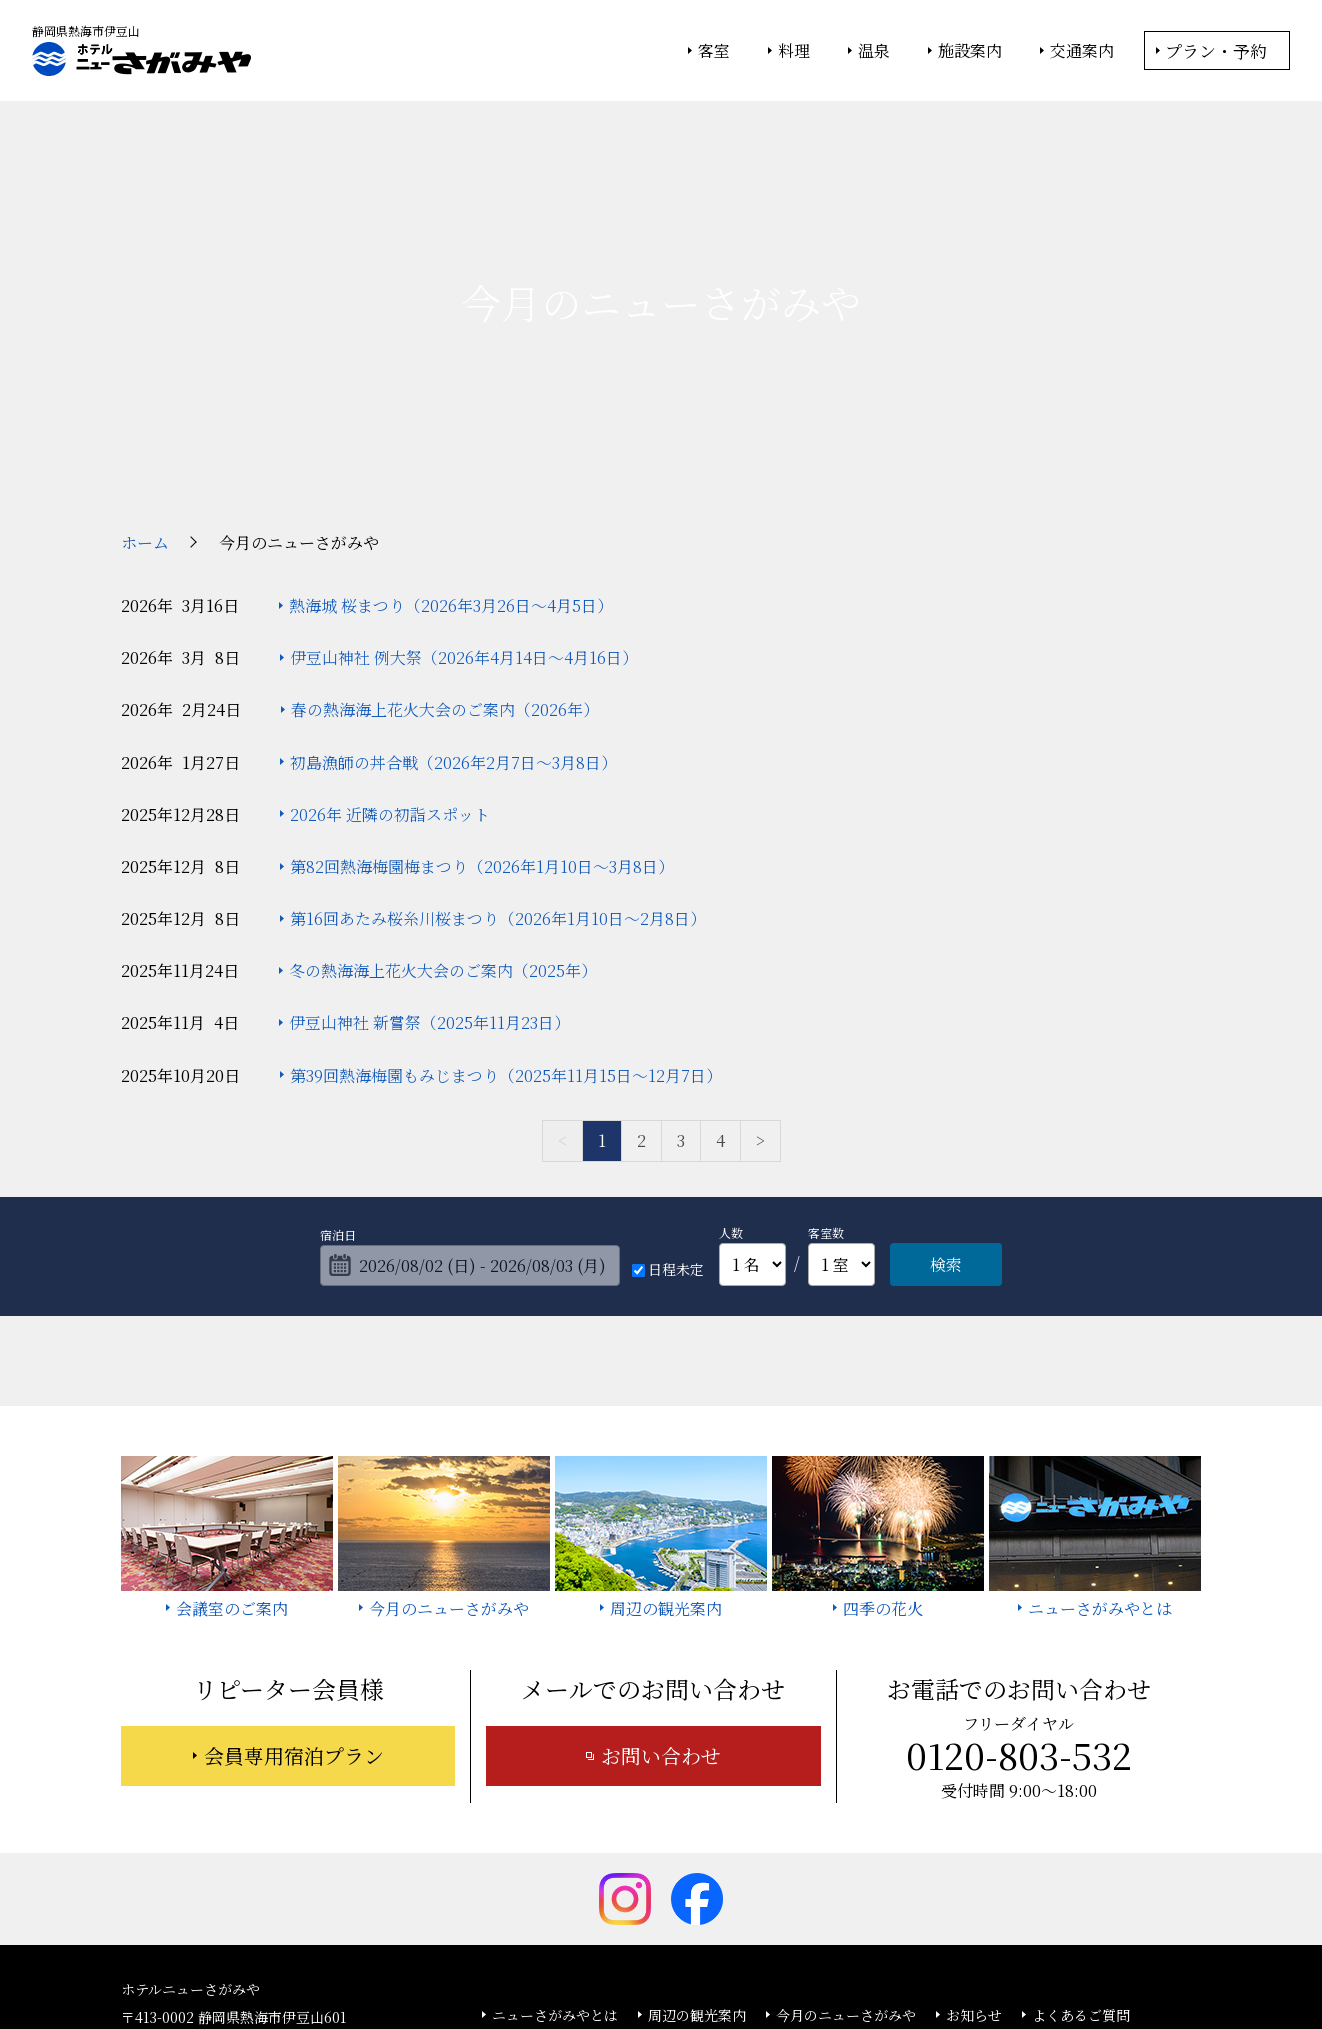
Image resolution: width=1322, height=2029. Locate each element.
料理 (794, 51)
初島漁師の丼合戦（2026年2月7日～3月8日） (453, 607)
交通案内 (1082, 51)
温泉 (874, 51)
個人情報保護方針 (824, 1960)
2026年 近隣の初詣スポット (390, 659)
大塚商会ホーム (383, 1960)
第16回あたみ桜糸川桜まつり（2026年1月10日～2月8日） (498, 763)
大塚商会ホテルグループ (516, 1960)
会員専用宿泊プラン (294, 1600)
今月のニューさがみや (846, 1860)
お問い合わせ (661, 1600)
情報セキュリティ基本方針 (678, 1960)
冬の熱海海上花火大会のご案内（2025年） (443, 815)
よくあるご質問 (1081, 1860)
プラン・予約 (1216, 50)
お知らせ (974, 1860)
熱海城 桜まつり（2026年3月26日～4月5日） (451, 450)
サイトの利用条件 (945, 1960)
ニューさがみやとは (555, 1860)
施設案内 (970, 51)
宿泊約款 (634, 1889)
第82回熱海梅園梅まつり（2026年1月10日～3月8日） (482, 711)
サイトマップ (733, 1889)
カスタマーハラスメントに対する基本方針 (1022, 1889)
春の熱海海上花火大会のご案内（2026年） (445, 554)
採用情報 (832, 1889)
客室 (714, 51)
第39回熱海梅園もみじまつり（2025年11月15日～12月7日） (506, 920)
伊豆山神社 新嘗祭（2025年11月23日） (429, 868)
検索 (946, 1109)
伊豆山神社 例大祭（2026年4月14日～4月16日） (464, 502)
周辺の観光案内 (697, 1860)
